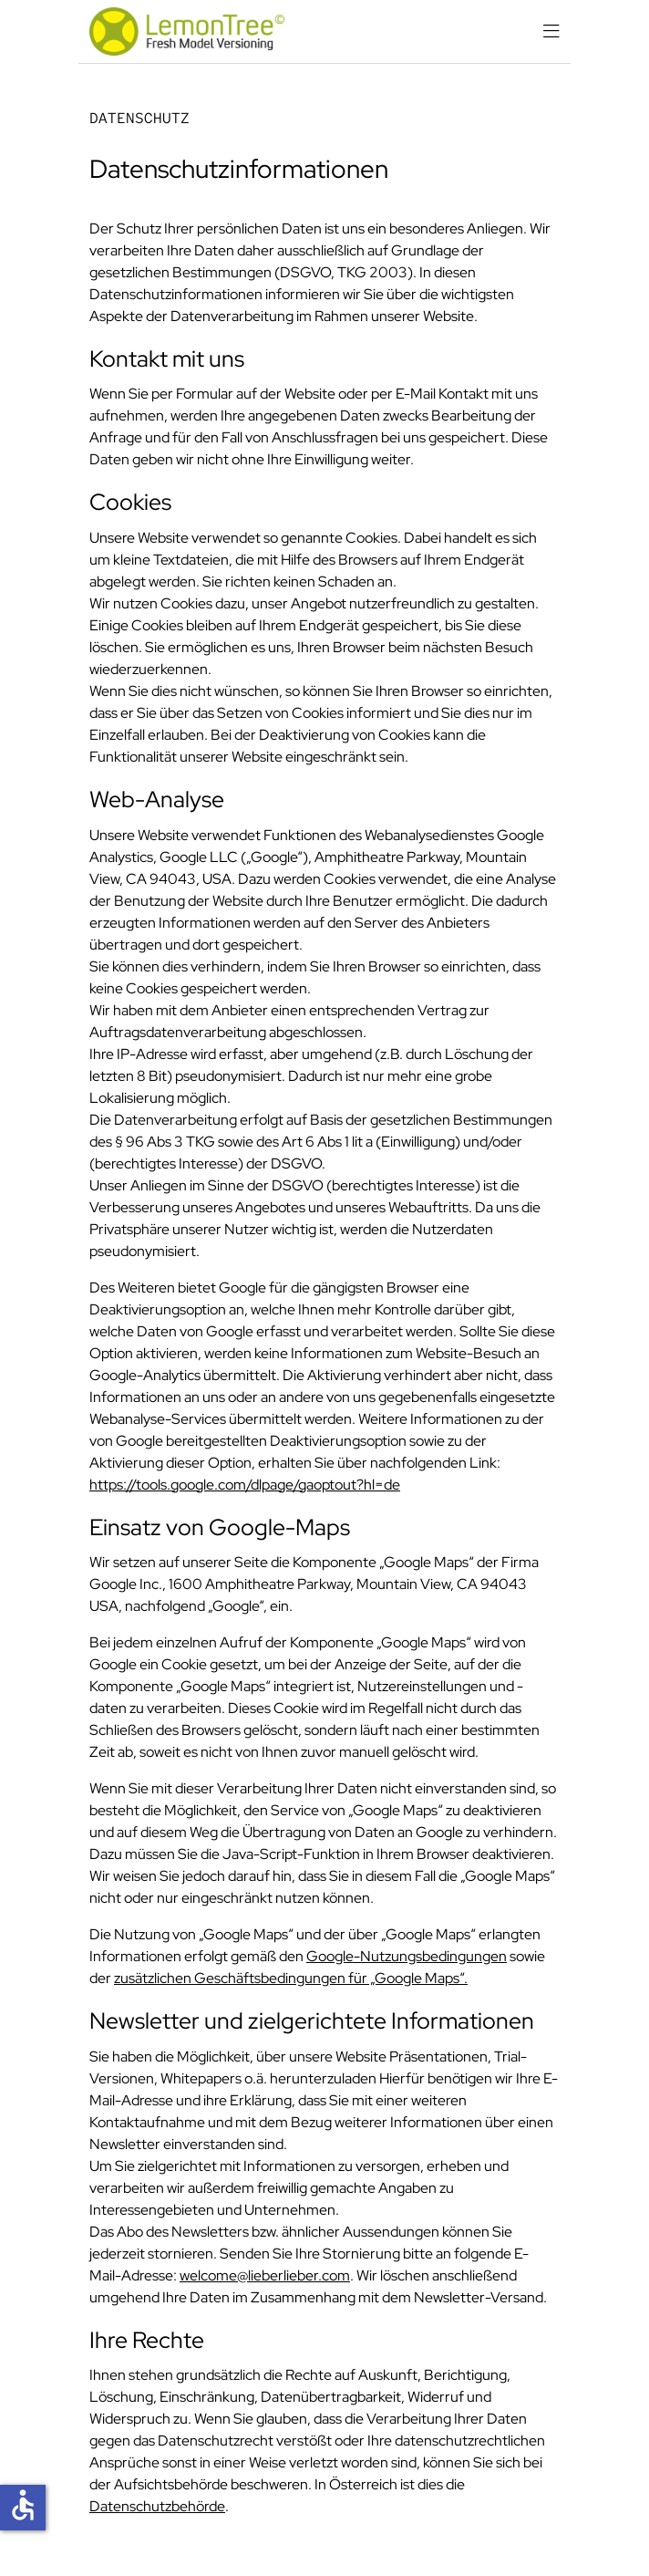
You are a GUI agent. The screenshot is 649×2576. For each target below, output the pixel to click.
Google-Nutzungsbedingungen (406, 1956)
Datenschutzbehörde (157, 2506)
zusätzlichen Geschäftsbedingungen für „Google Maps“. (291, 1978)
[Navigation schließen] (551, 32)
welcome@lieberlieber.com (265, 2275)
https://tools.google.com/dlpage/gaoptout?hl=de (244, 1484)
